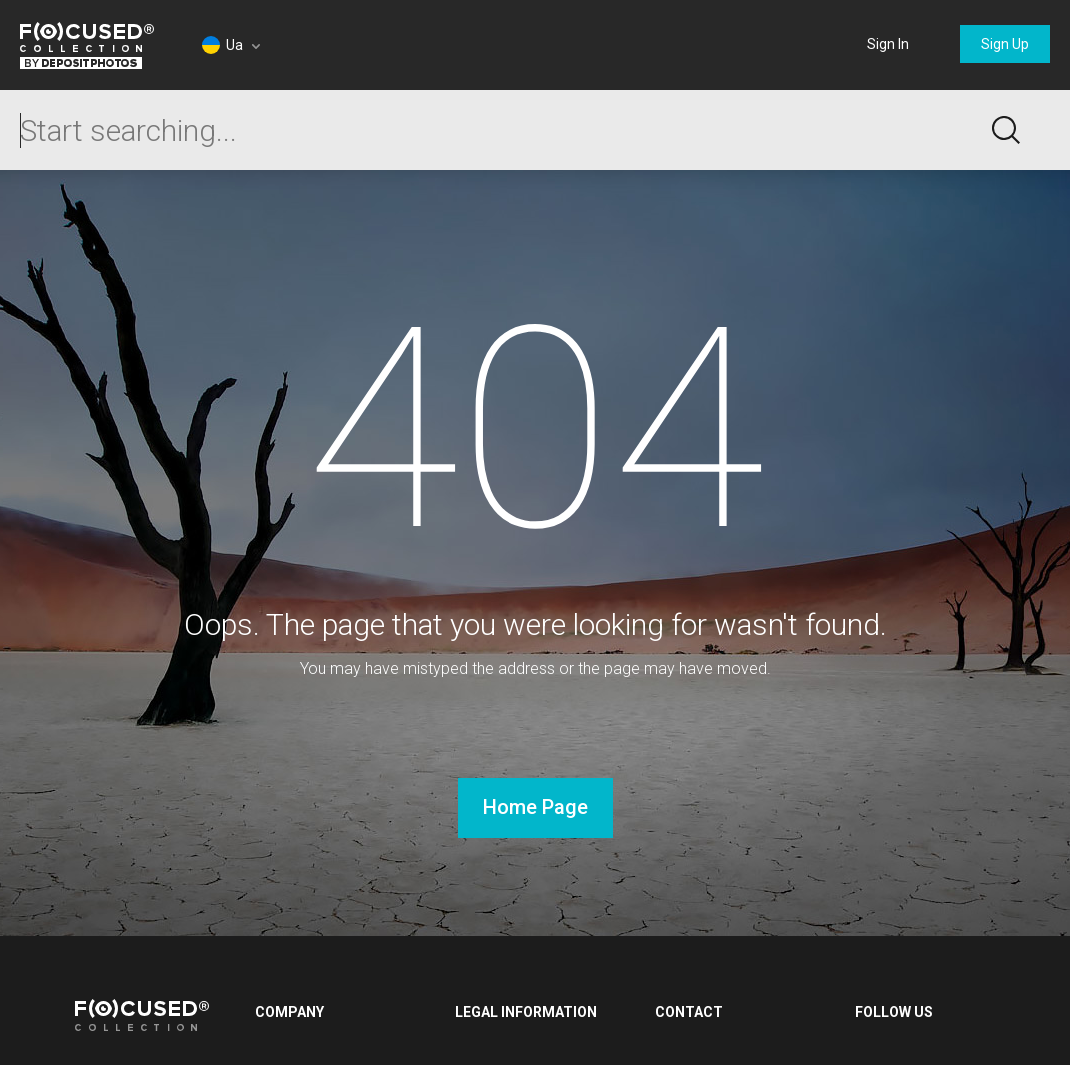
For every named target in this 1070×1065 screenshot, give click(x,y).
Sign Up (1005, 44)
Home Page (535, 807)
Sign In (888, 44)
